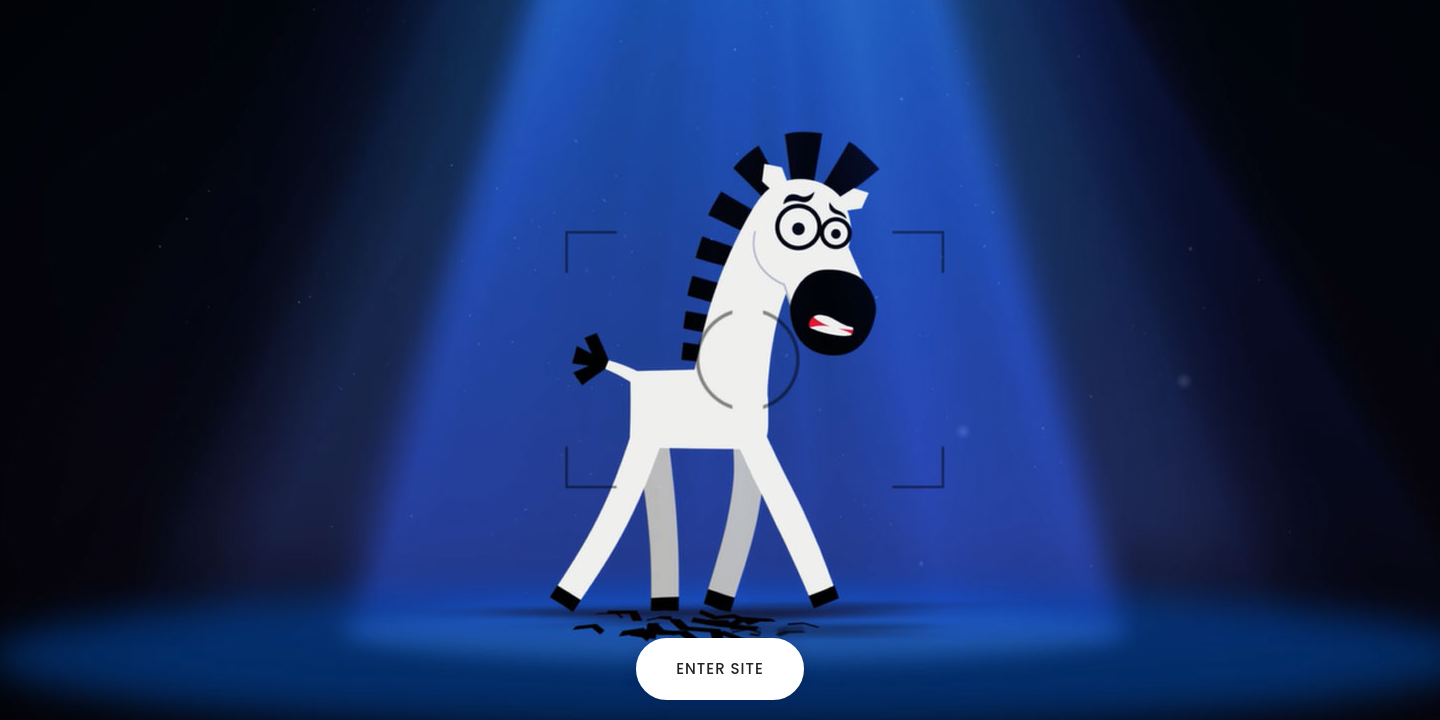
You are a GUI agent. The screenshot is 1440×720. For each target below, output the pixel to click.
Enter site (720, 668)
